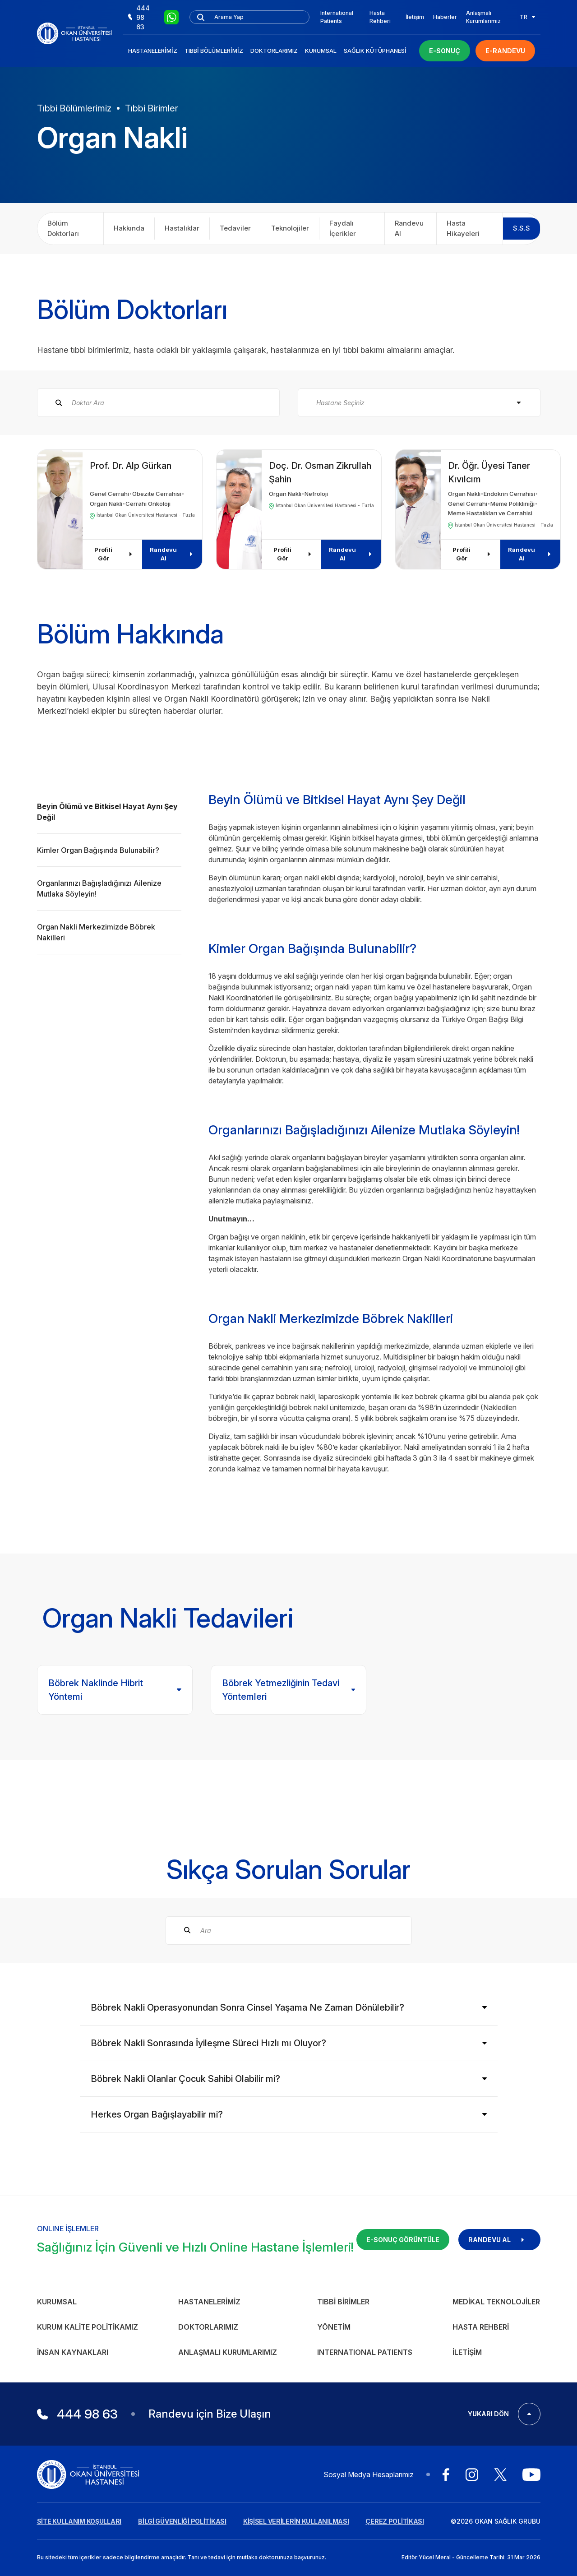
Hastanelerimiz (152, 50)
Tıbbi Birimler (151, 108)
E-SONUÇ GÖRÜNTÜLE (402, 2239)
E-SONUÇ (444, 51)
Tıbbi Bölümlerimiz (214, 50)
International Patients (336, 16)
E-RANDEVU (505, 51)
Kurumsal (321, 50)
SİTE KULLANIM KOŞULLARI (79, 2521)
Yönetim (334, 2326)
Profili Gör (115, 554)
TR (527, 17)
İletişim (415, 17)
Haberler (445, 17)
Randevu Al (173, 554)
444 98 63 (139, 17)
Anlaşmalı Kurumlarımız (483, 16)
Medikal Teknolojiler (496, 2301)
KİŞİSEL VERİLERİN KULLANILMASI (296, 2521)
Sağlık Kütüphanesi (375, 50)
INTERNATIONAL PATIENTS (364, 2352)
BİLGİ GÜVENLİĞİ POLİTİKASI (182, 2521)
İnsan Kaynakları (72, 2352)
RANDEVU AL (499, 2239)
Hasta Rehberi (380, 16)
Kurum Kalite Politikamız (87, 2326)
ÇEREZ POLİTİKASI (394, 2521)
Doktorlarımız (274, 50)
